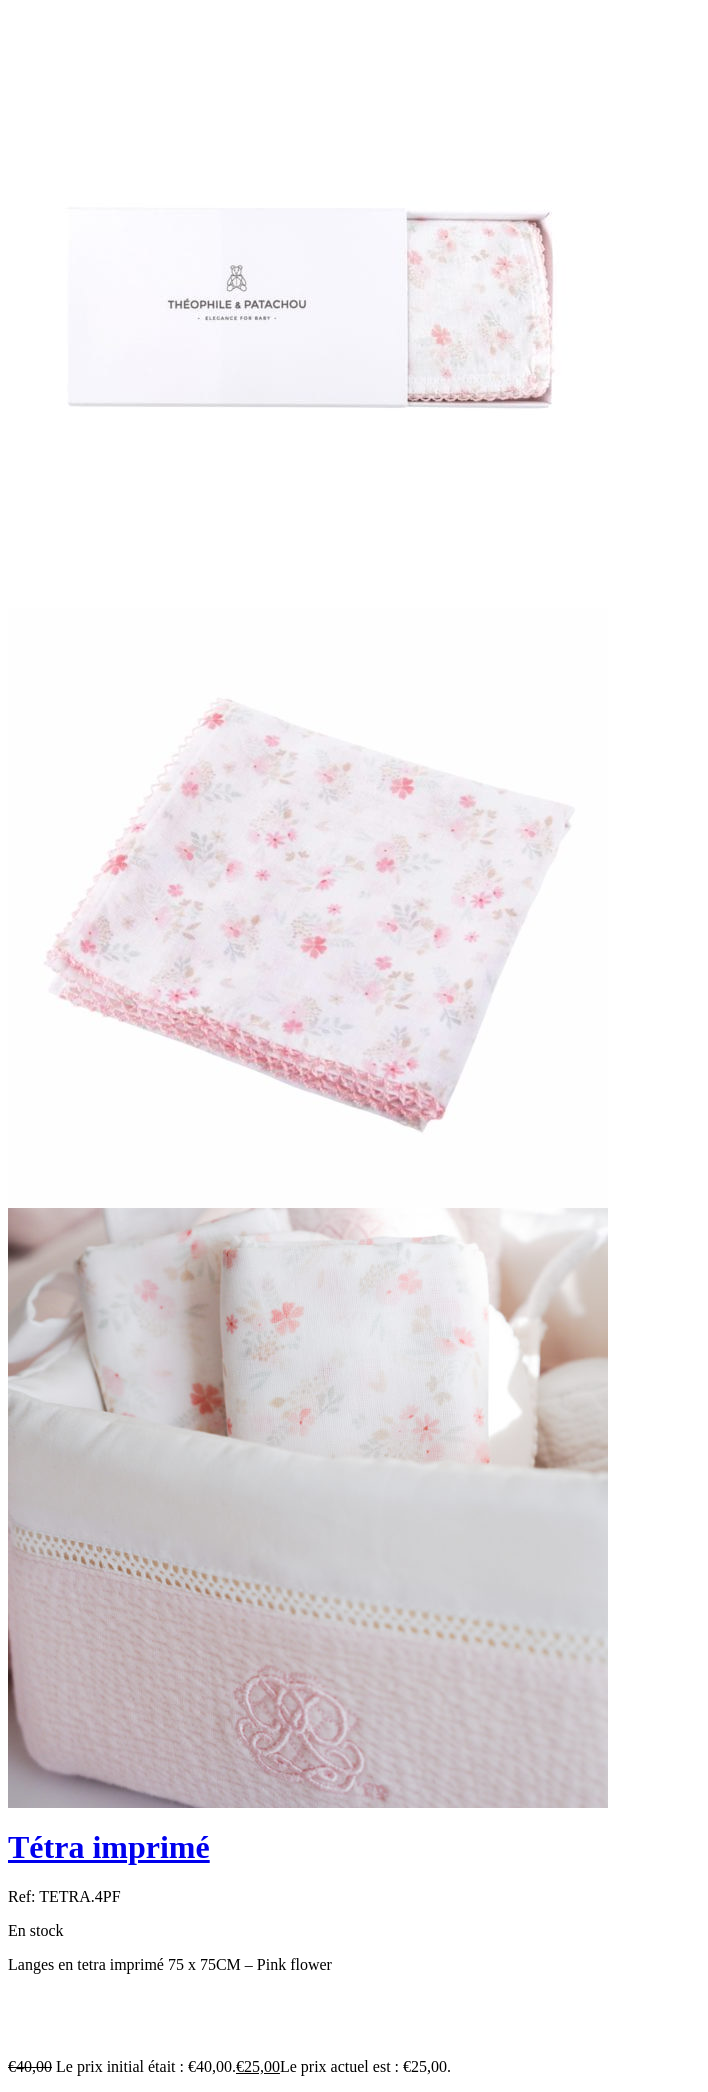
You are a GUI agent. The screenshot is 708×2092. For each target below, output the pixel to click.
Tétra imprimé (109, 1847)
